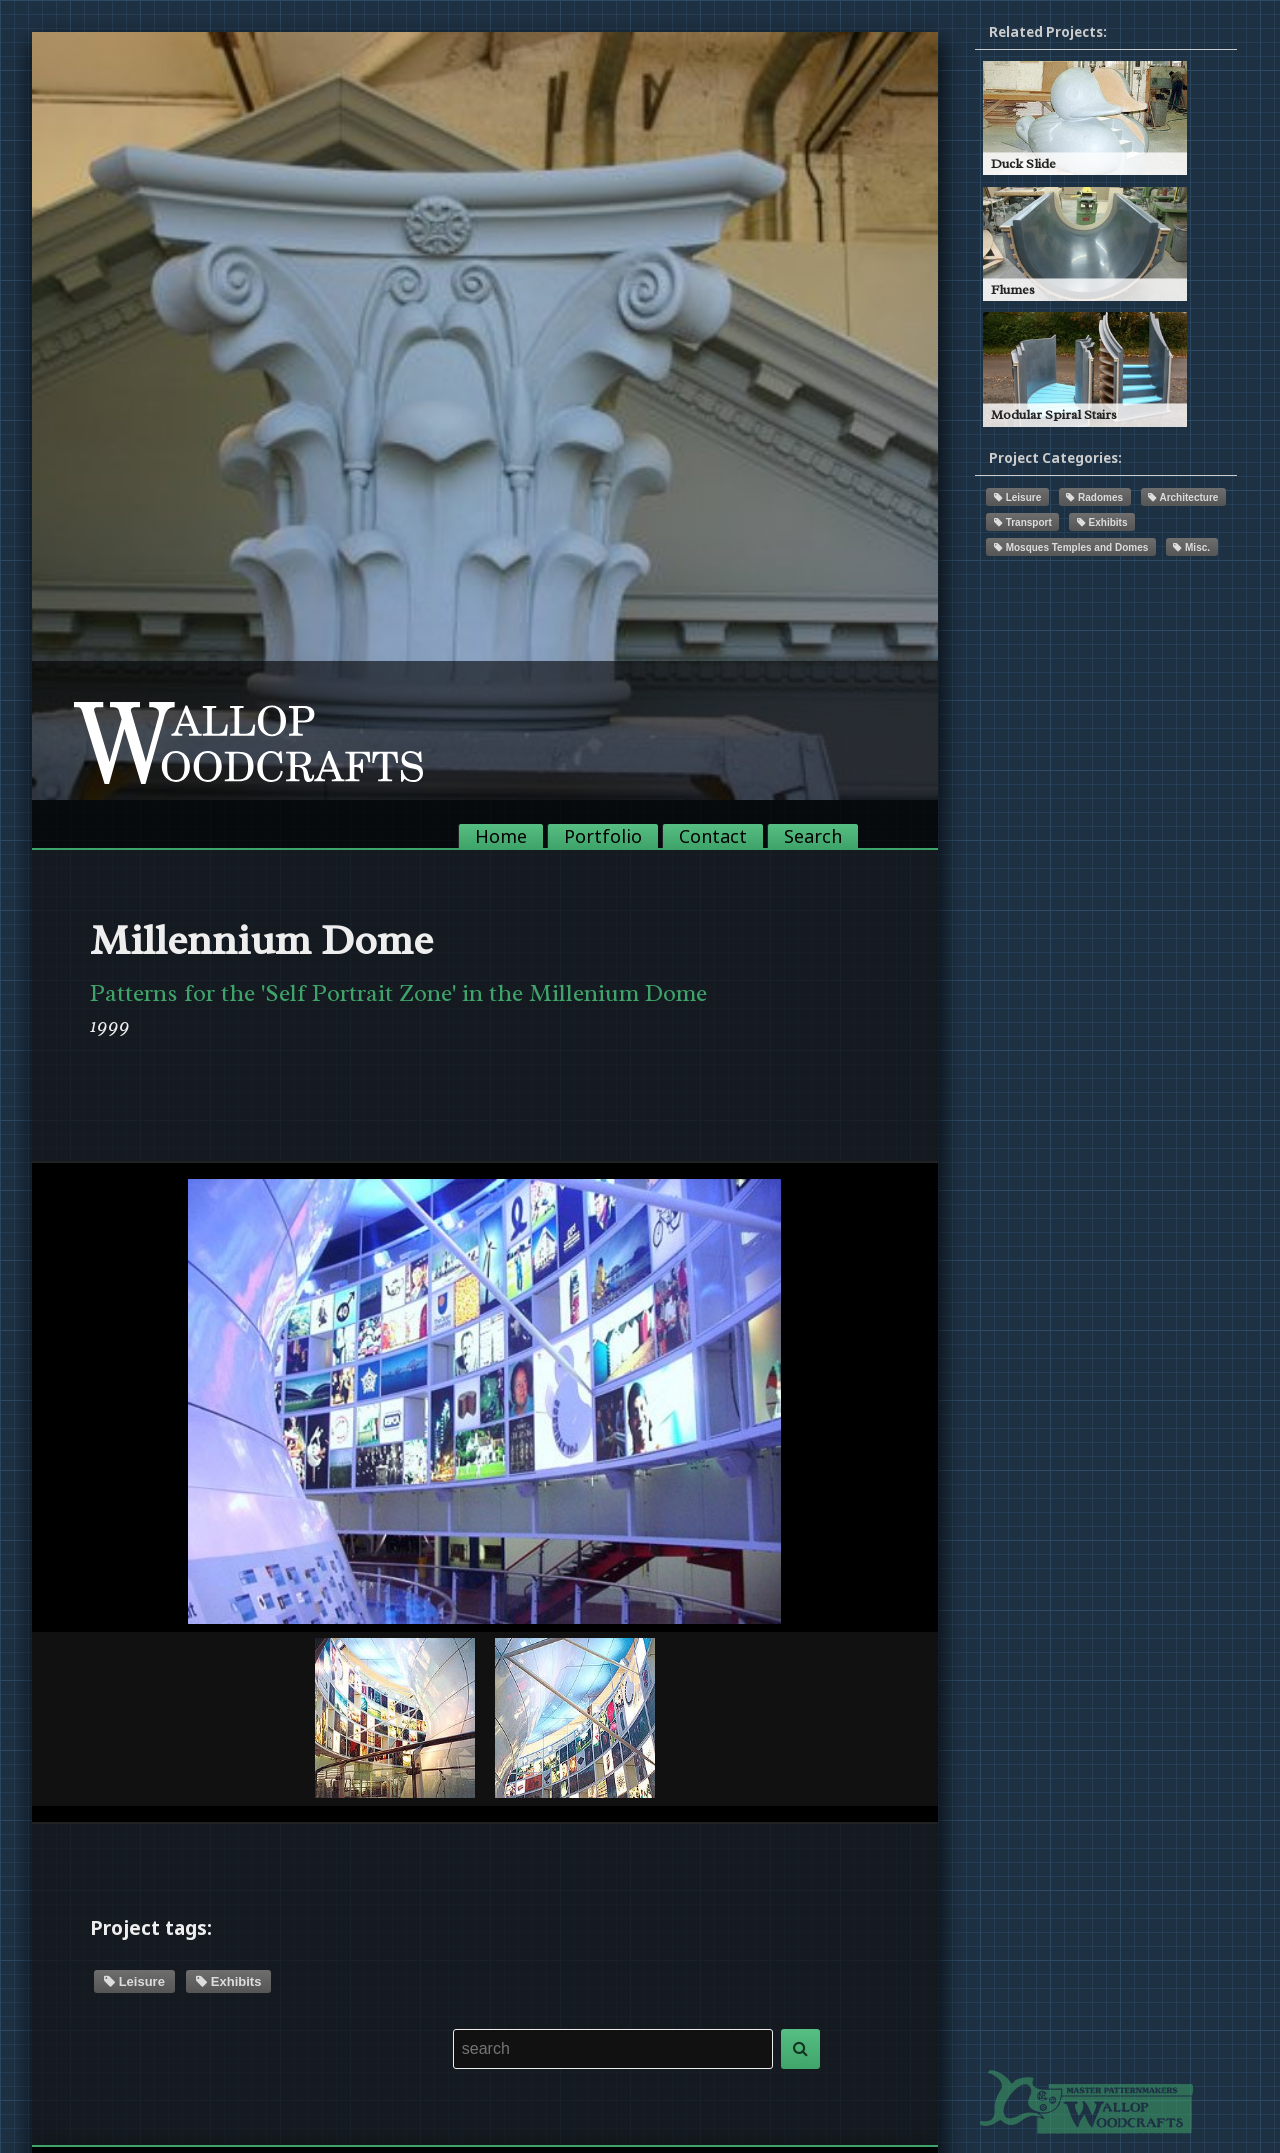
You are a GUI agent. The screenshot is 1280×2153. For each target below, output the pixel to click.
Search (813, 836)
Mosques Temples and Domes (1071, 547)
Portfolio (603, 836)
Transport (1023, 522)
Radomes (1094, 497)
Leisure (134, 1981)
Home (501, 836)
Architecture (1183, 497)
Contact (713, 836)
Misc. (1191, 547)
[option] (485, 416)
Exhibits (228, 1981)
